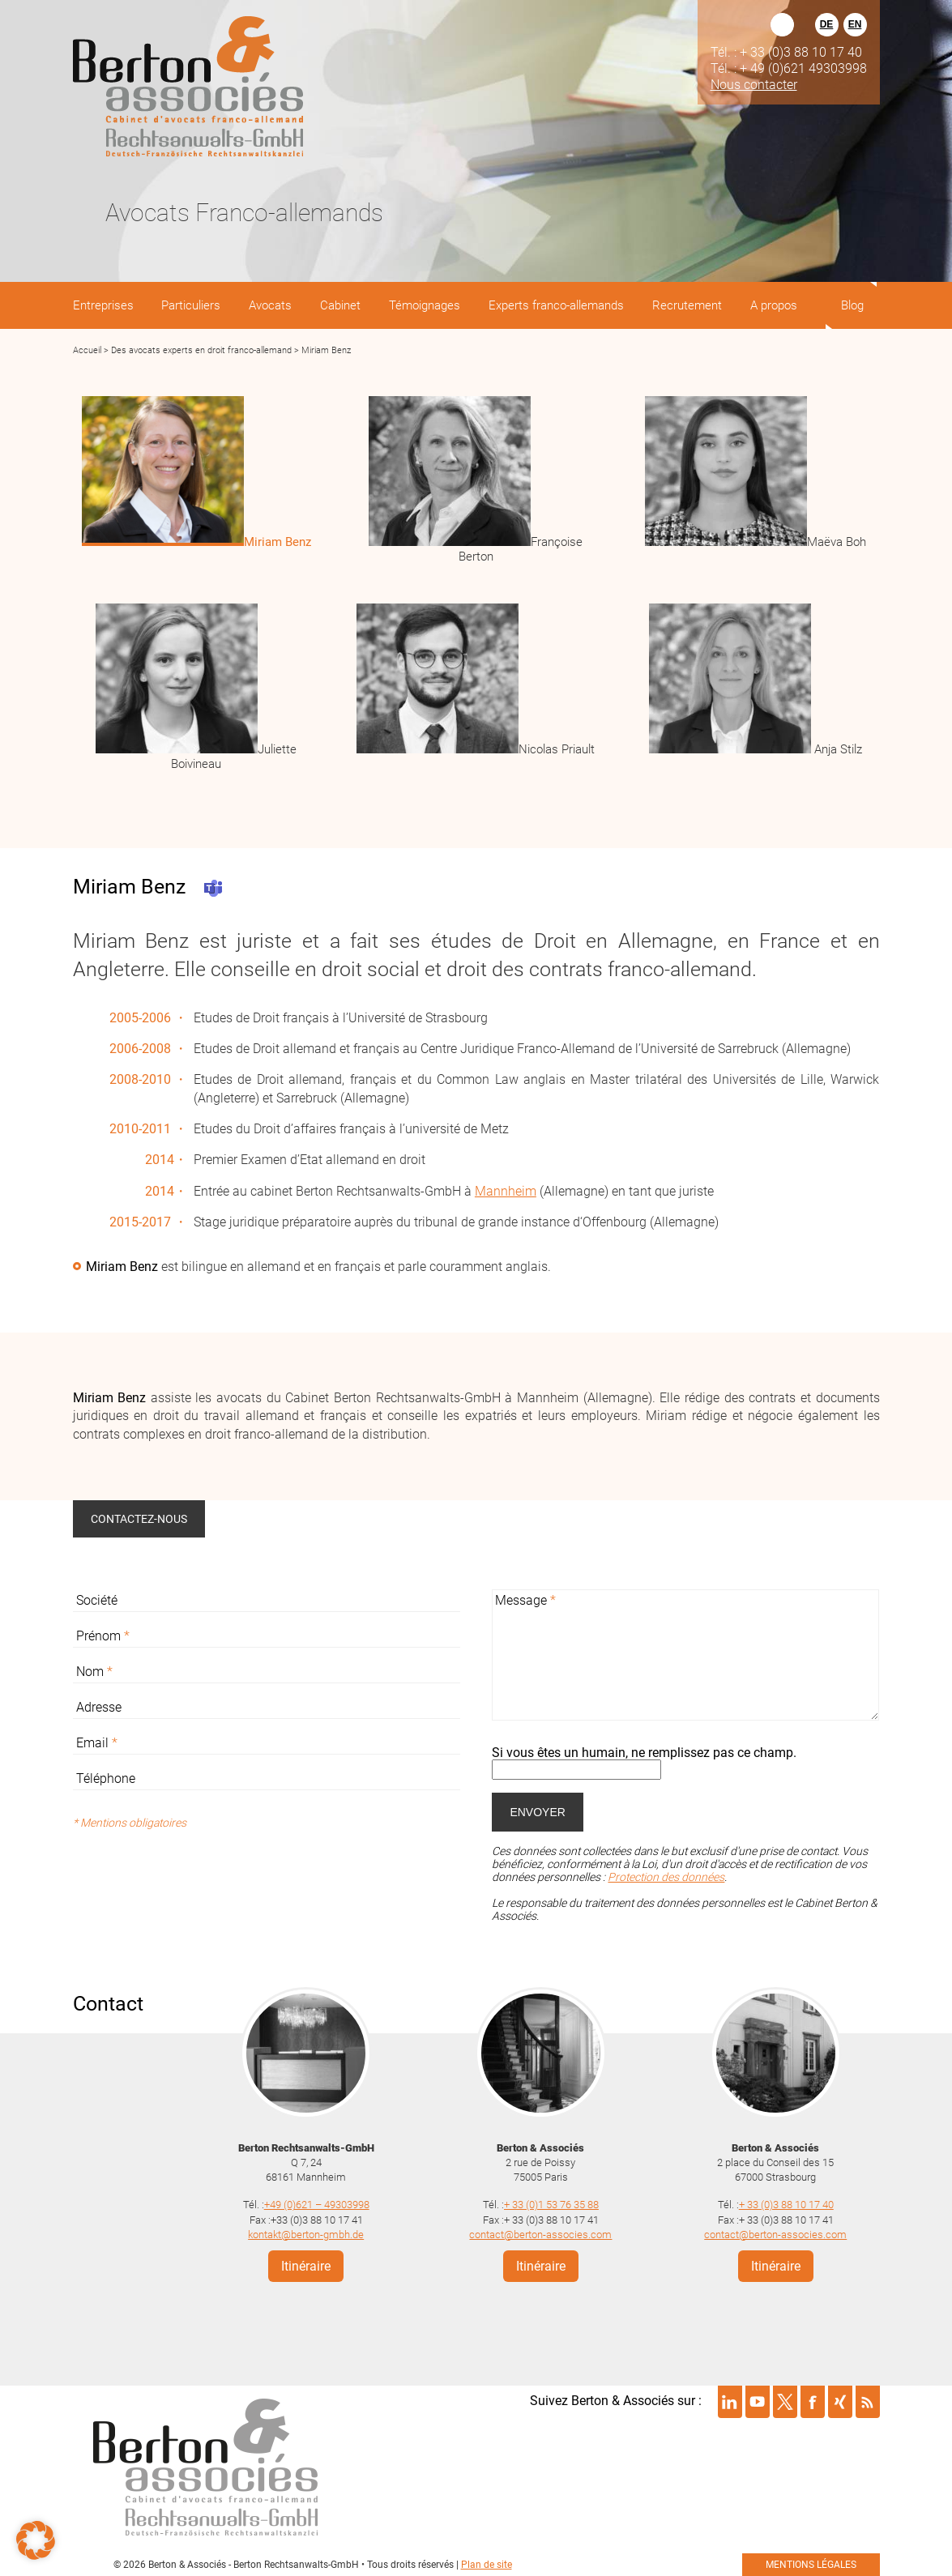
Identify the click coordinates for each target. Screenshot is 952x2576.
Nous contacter (754, 84)
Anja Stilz (836, 749)
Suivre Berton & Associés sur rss (868, 2400)
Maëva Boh (836, 542)
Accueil (87, 350)
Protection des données (666, 1876)
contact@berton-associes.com (540, 2233)
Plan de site (486, 2563)
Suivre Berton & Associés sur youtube (757, 2400)
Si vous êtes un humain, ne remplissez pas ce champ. (644, 1752)
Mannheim (505, 1191)
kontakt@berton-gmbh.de (306, 2233)
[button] (35, 2540)
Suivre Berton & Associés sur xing (840, 2400)
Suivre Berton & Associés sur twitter (785, 2400)
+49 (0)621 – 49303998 (316, 2204)
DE (827, 24)
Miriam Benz (277, 542)
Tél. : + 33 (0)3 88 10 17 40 (786, 52)
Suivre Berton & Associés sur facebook (812, 2400)
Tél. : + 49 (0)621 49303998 (789, 68)
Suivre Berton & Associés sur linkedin (730, 2400)
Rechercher (782, 24)
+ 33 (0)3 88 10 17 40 (786, 2204)
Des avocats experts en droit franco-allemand (201, 350)
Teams (213, 888)
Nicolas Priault (557, 749)
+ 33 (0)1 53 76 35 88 (551, 2204)
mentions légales (811, 2563)
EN (855, 24)
